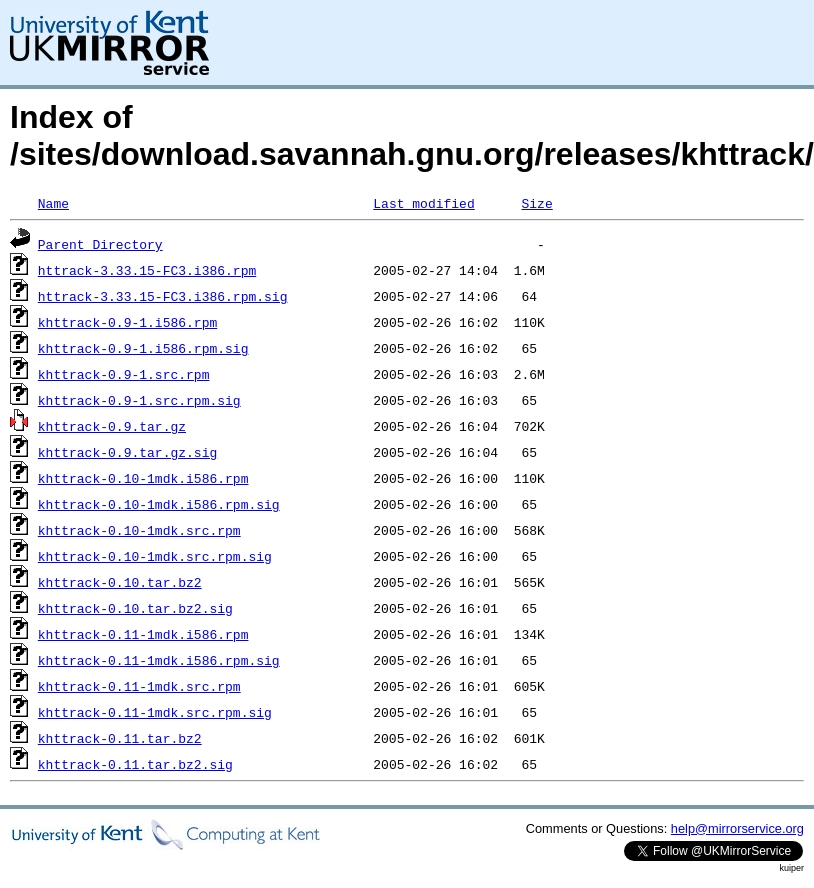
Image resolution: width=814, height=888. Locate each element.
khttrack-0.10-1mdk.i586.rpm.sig (159, 504)
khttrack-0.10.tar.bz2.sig (135, 608)
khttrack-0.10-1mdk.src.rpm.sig (155, 556)
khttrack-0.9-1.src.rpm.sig (139, 400)
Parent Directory (100, 244)
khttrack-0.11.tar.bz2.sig (135, 764)
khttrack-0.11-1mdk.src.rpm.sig (155, 712)
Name (53, 203)
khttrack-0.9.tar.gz (112, 426)
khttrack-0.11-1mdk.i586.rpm (143, 634)
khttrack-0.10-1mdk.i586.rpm (143, 478)
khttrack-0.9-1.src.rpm (124, 374)
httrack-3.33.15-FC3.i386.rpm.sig (163, 296)
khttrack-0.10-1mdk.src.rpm (139, 530)
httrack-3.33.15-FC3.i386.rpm (147, 270)
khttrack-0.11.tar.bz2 (120, 738)
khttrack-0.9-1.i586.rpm (127, 322)
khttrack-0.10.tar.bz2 (120, 582)
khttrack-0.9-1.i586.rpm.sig (143, 348)
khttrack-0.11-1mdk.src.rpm (139, 686)
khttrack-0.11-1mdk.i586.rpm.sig (159, 660)
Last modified (423, 203)
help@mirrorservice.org (737, 828)
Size (536, 203)
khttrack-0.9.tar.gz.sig (127, 452)
